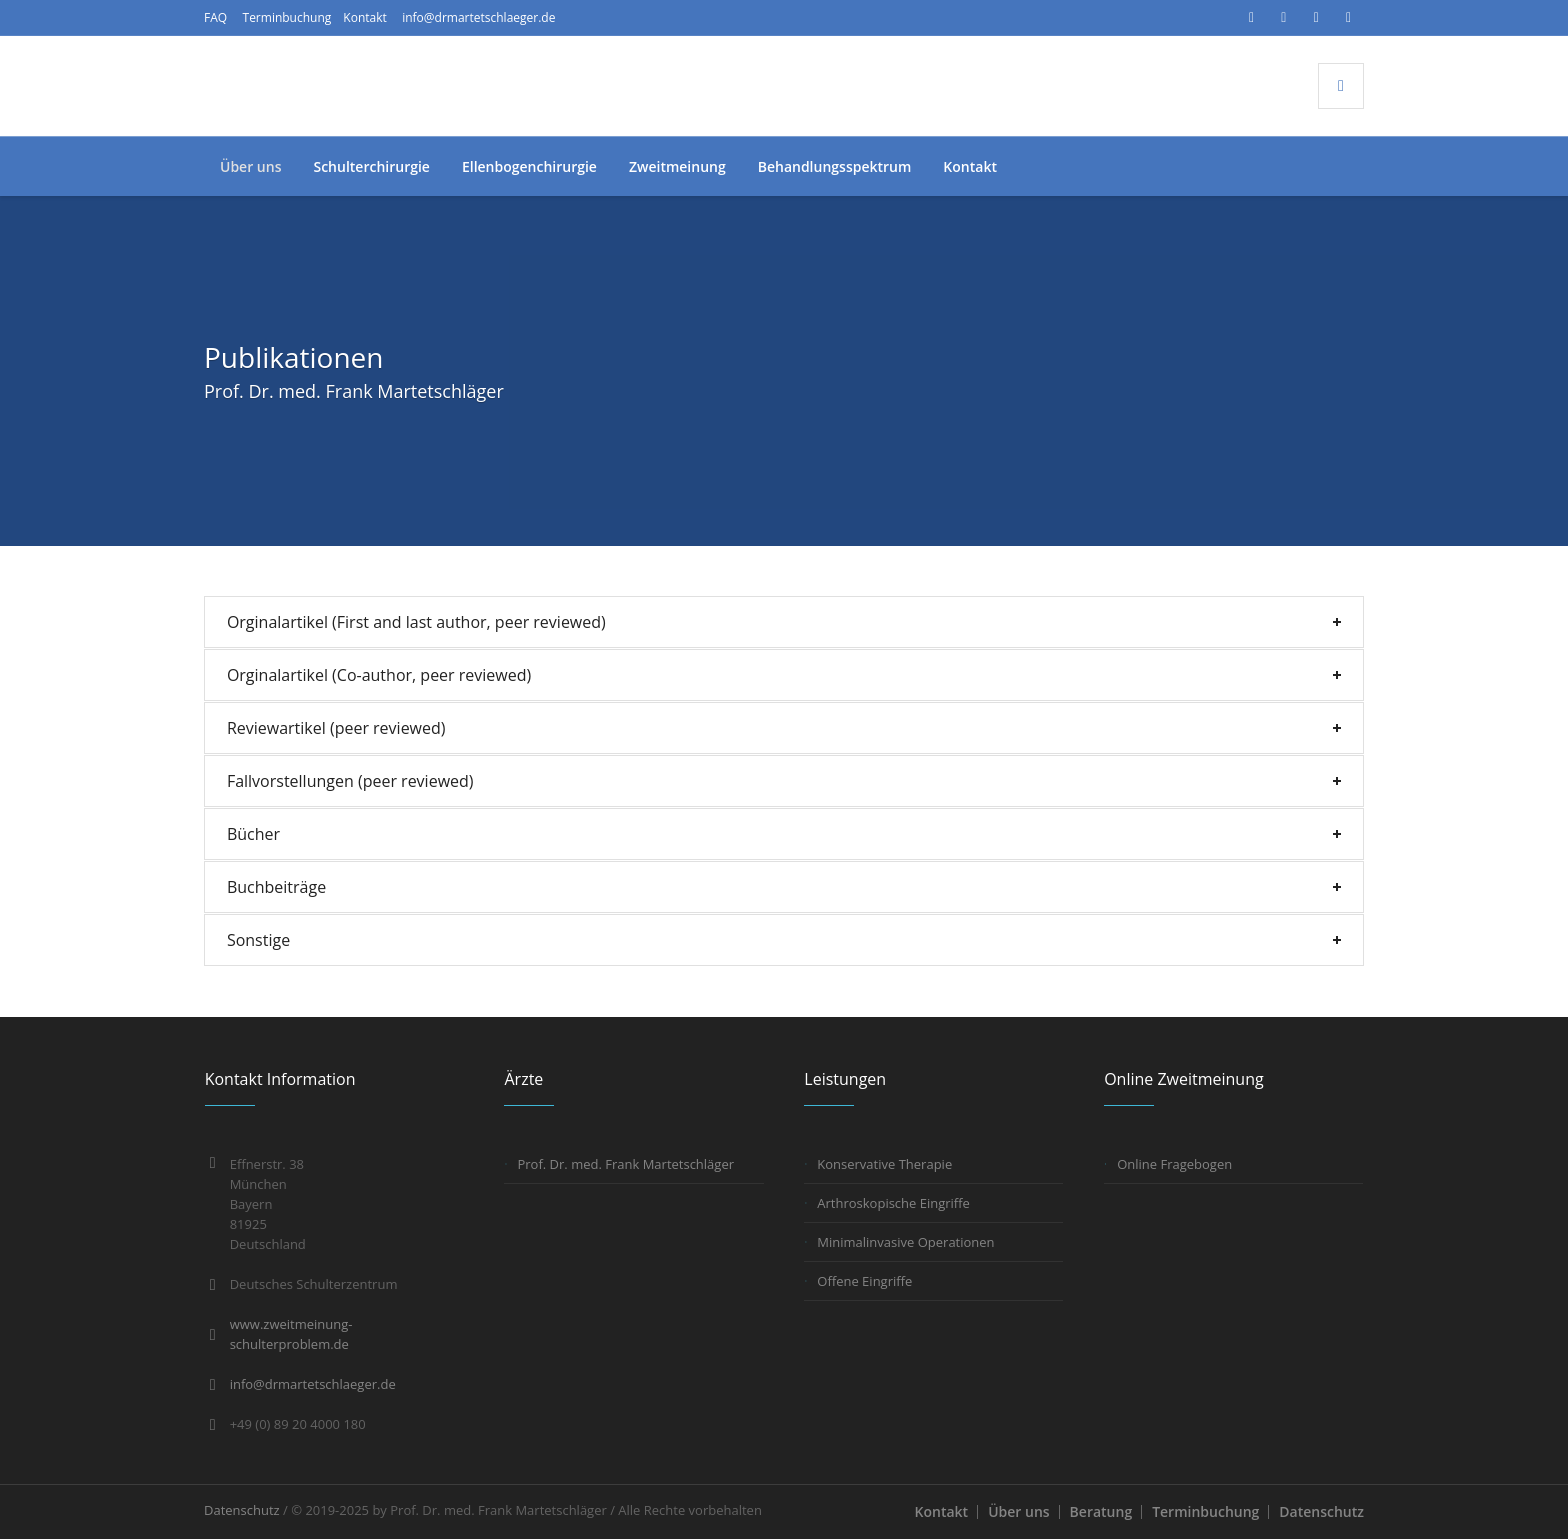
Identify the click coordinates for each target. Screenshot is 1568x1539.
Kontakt (364, 17)
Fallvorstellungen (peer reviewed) (350, 781)
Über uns (1018, 1511)
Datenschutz (1321, 1511)
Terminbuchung (287, 17)
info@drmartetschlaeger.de (478, 17)
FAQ (215, 17)
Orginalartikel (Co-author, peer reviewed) (379, 675)
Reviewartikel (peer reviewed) (336, 728)
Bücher (253, 834)
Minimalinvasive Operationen (905, 1242)
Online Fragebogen (1174, 1164)
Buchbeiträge (276, 887)
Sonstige (258, 940)
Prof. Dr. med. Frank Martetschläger (625, 1164)
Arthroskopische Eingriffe (893, 1203)
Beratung (1101, 1511)
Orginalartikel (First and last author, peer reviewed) (416, 622)
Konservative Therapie (884, 1164)
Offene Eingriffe (864, 1281)
